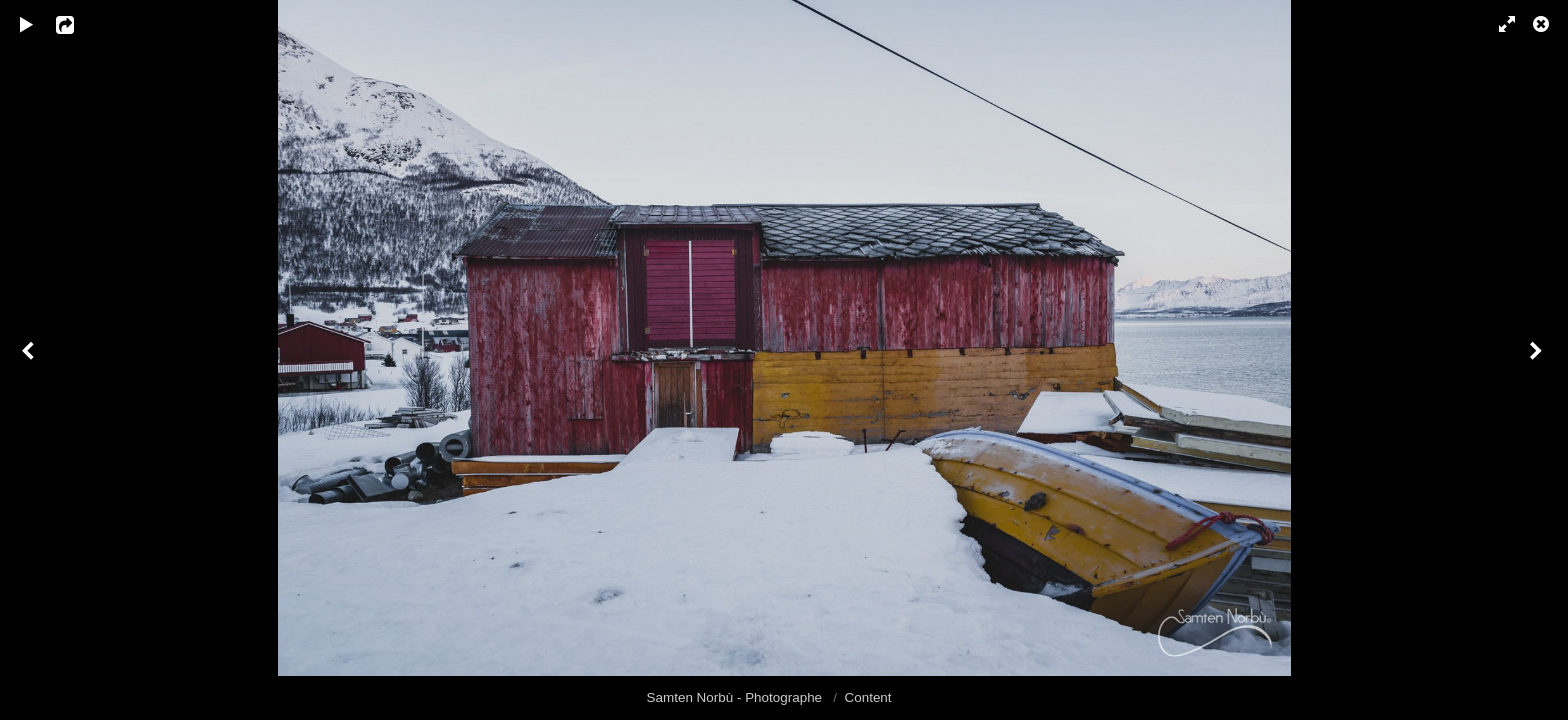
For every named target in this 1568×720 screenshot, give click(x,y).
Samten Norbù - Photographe (736, 697)
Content (868, 697)
